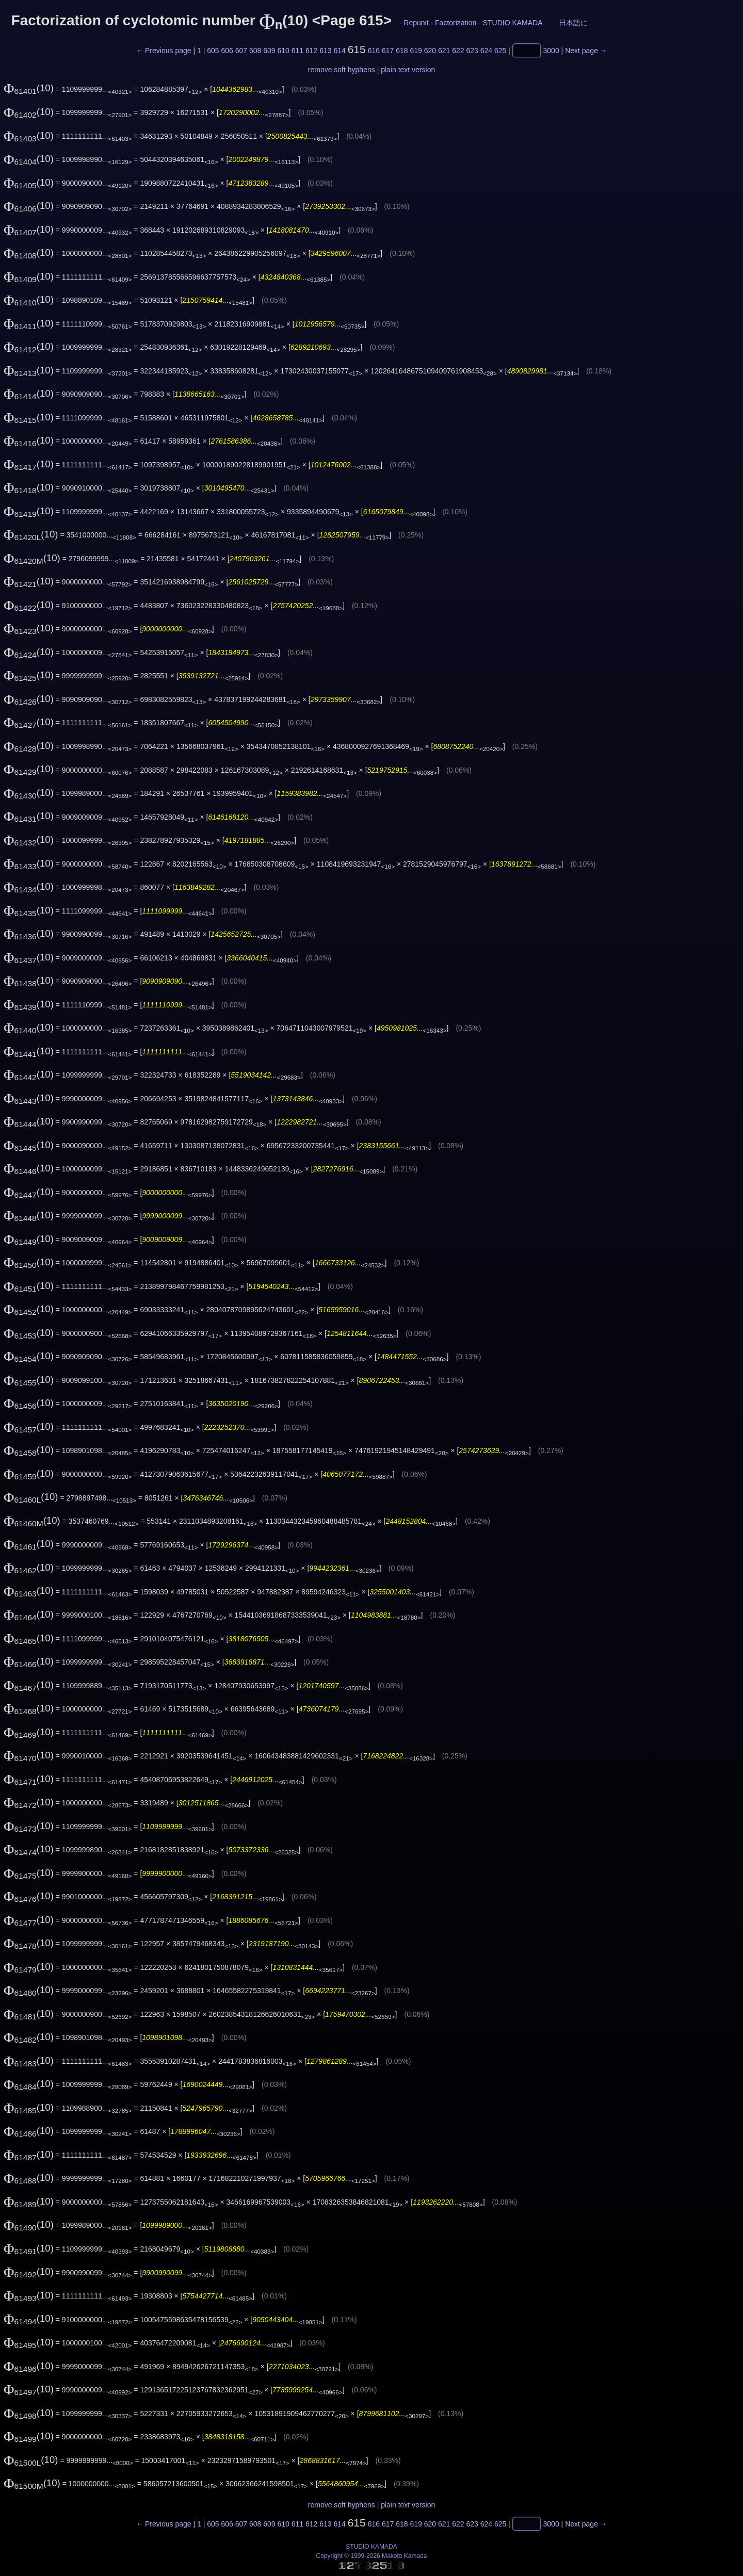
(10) (29, 88)
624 (486, 50)
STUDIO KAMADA (512, 23)
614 (339, 50)
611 (297, 50)
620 (430, 50)
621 (444, 50)
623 (472, 50)
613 (325, 50)
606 (227, 50)
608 (255, 50)
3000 (551, 50)
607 (241, 50)
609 (269, 50)
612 (311, 50)
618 (402, 50)
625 (500, 50)
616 (374, 50)
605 (213, 50)
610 (283, 50)
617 (388, 50)
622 (458, 50)
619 (416, 50)
